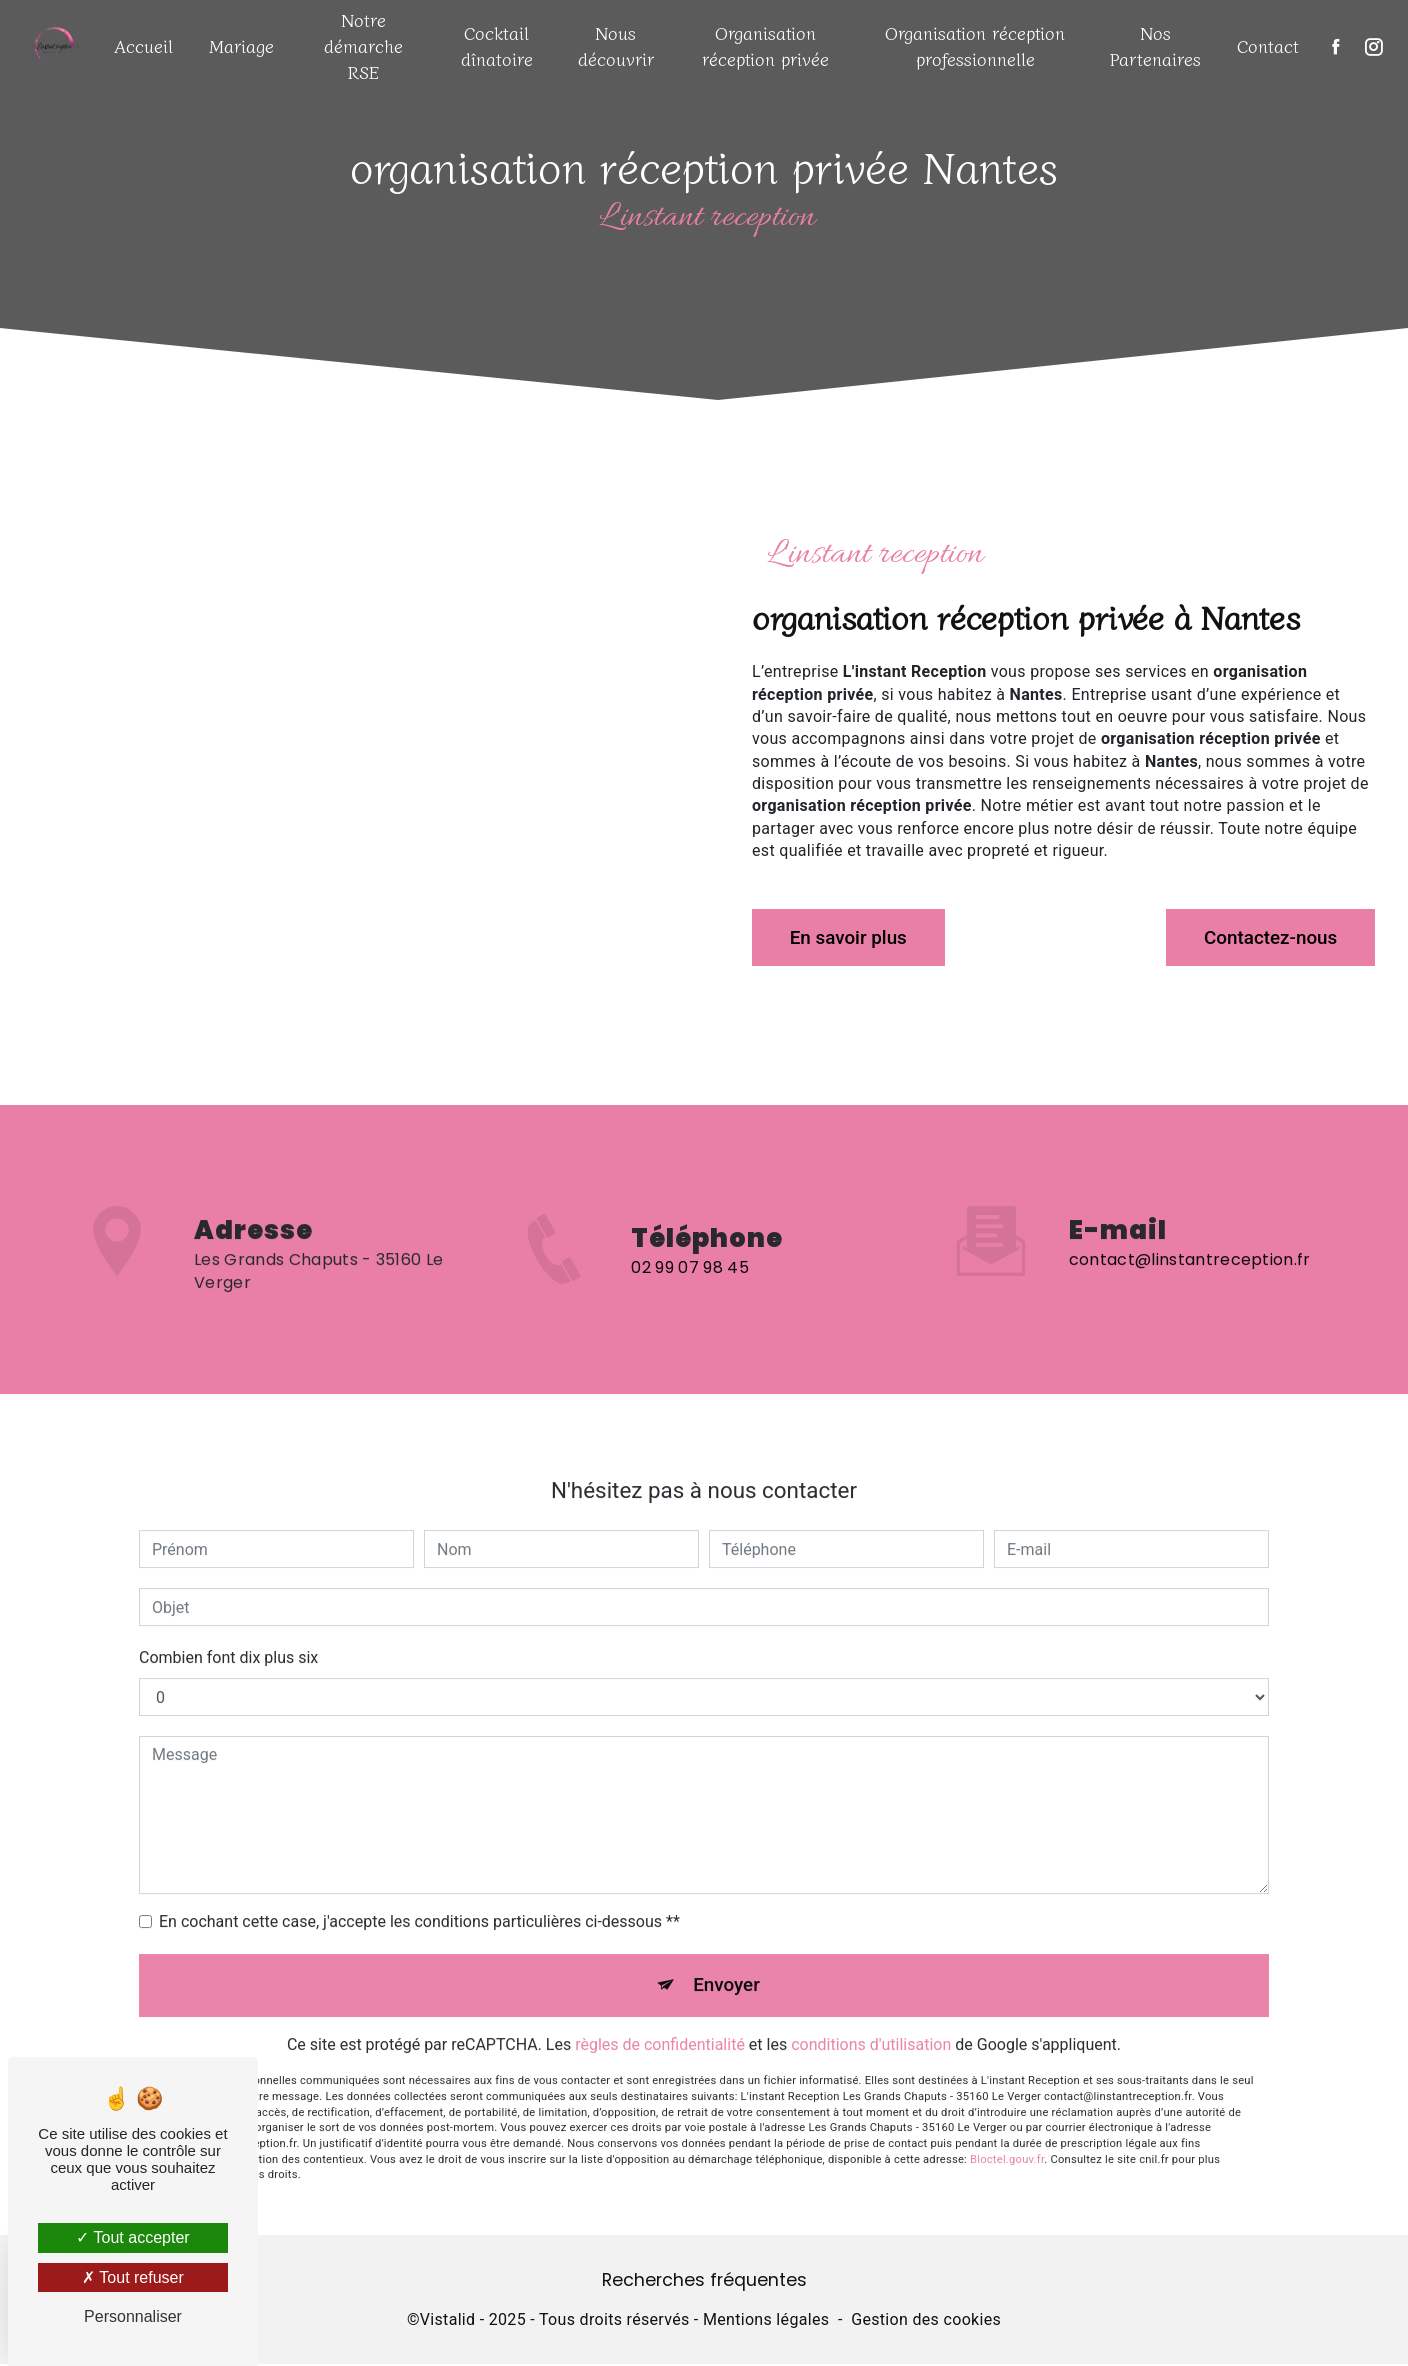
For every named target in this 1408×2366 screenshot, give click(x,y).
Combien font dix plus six (228, 1636)
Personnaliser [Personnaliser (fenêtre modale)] (133, 2316)
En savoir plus (851, 937)
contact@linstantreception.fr (1190, 1238)
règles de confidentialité (660, 2025)
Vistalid (448, 2322)
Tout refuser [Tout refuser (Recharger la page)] (133, 2277)
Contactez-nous (1267, 937)
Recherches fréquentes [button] (704, 2282)
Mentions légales (766, 2322)
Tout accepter (132, 2237)
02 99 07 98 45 (689, 1290)
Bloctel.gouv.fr (1007, 2139)
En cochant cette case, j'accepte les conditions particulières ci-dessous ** (419, 1900)
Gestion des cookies (926, 2322)
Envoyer (727, 1964)
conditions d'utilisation (871, 2025)
